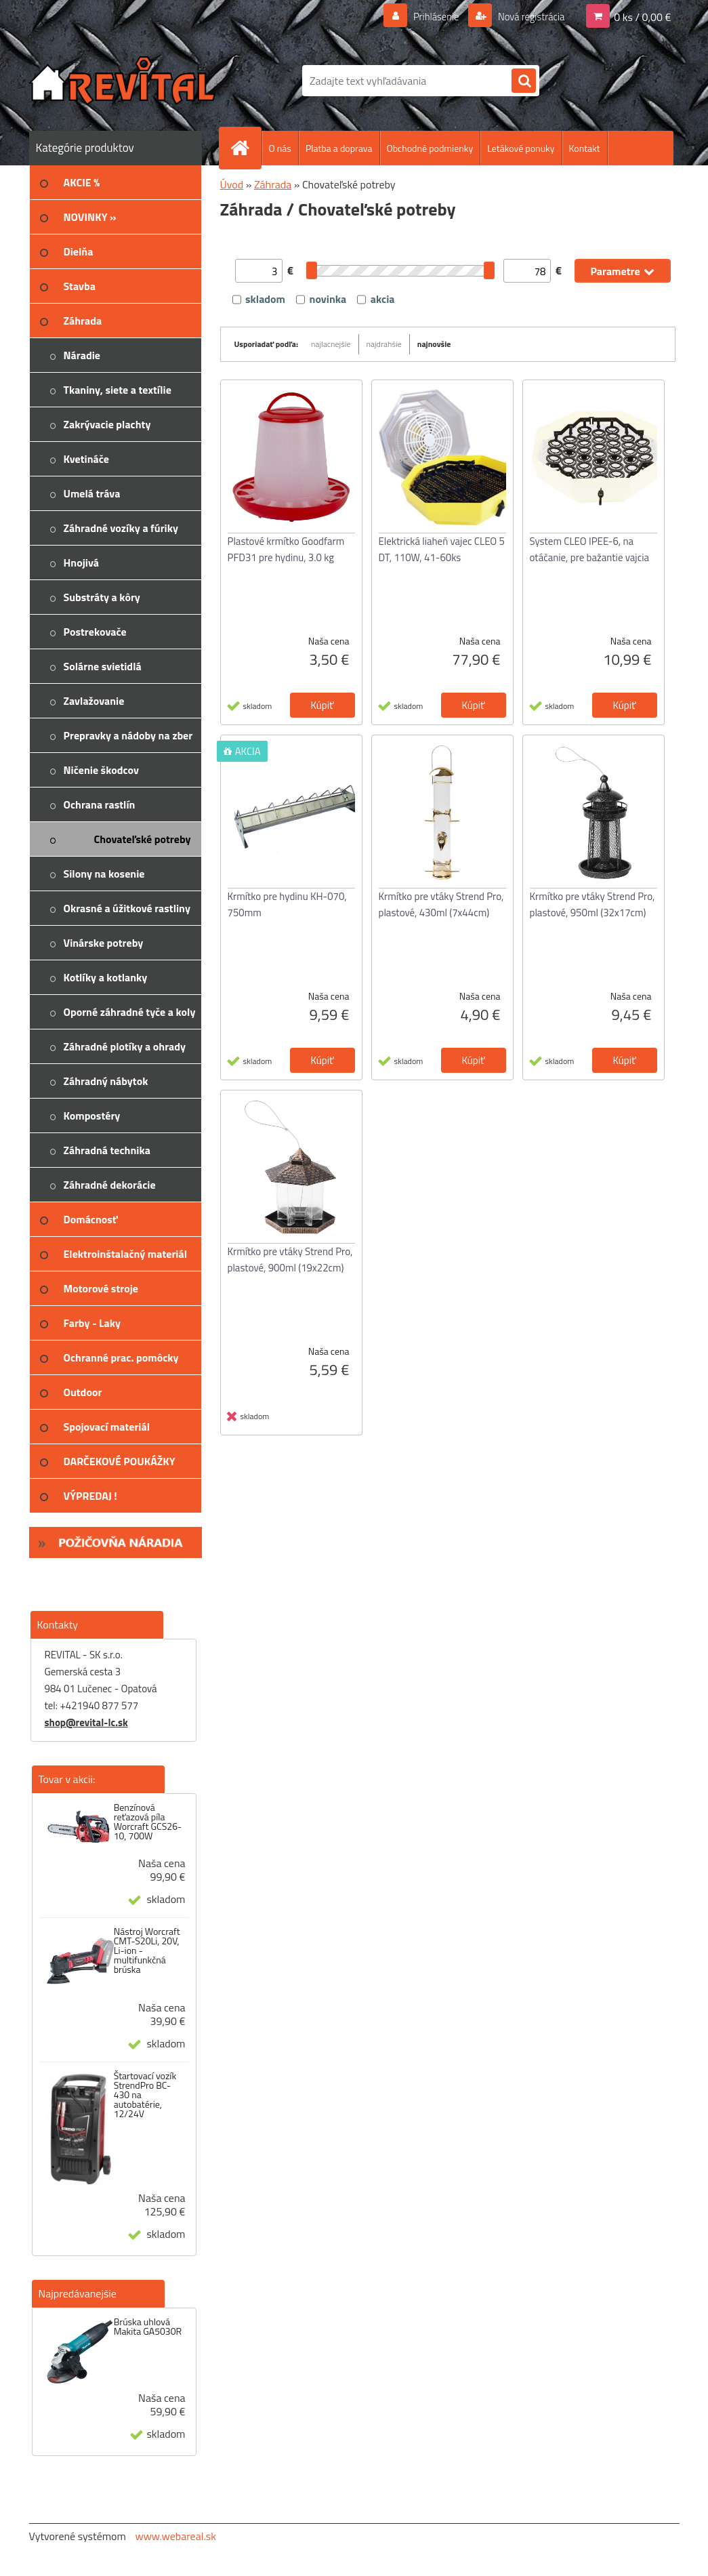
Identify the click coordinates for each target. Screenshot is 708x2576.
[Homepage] (246, 148)
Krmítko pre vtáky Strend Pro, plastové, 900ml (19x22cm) (290, 1259)
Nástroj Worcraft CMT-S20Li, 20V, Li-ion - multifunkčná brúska (147, 1950)
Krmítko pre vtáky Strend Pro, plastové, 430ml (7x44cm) (441, 904)
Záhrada (272, 184)
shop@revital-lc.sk (86, 1722)
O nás (280, 148)
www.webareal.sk (175, 2536)
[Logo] (122, 81)
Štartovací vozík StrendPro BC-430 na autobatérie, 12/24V (145, 2095)
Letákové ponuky (520, 148)
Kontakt (584, 148)
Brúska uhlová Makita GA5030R (148, 2326)
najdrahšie (384, 344)
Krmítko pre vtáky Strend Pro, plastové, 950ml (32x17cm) (592, 904)
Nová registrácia (526, 16)
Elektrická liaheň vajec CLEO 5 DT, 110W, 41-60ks (442, 549)
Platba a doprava (339, 148)
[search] (524, 81)
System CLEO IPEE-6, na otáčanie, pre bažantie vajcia (590, 549)
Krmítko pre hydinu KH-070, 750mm (287, 904)
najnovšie (434, 344)
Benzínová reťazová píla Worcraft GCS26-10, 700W (148, 1822)
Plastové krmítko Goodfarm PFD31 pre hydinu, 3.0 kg (286, 549)
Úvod (232, 184)
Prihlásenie (427, 16)
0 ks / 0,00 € (642, 16)
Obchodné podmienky (430, 148)
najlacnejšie (331, 344)
